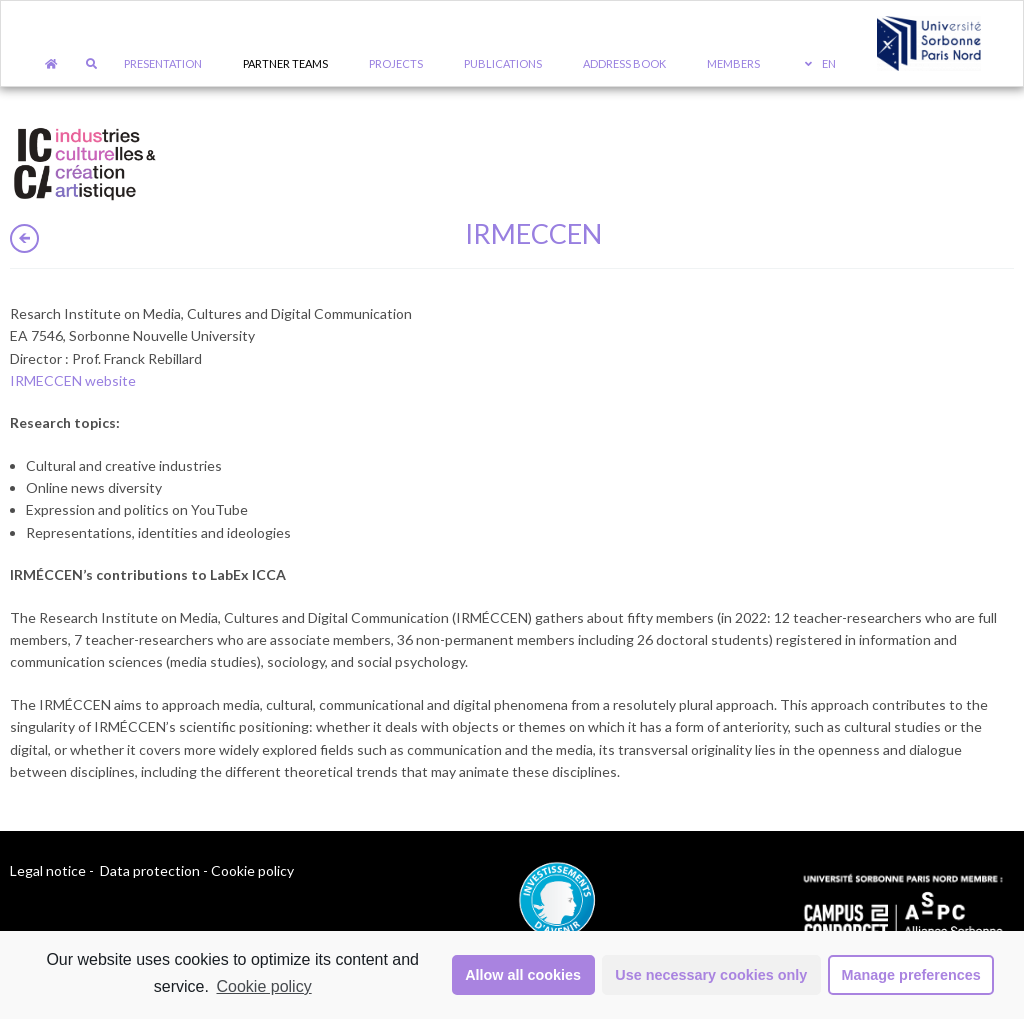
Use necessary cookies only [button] (711, 975)
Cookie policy (264, 986)
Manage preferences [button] (911, 975)
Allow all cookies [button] (523, 975)
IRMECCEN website (73, 380)
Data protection (150, 870)
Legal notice (48, 870)
